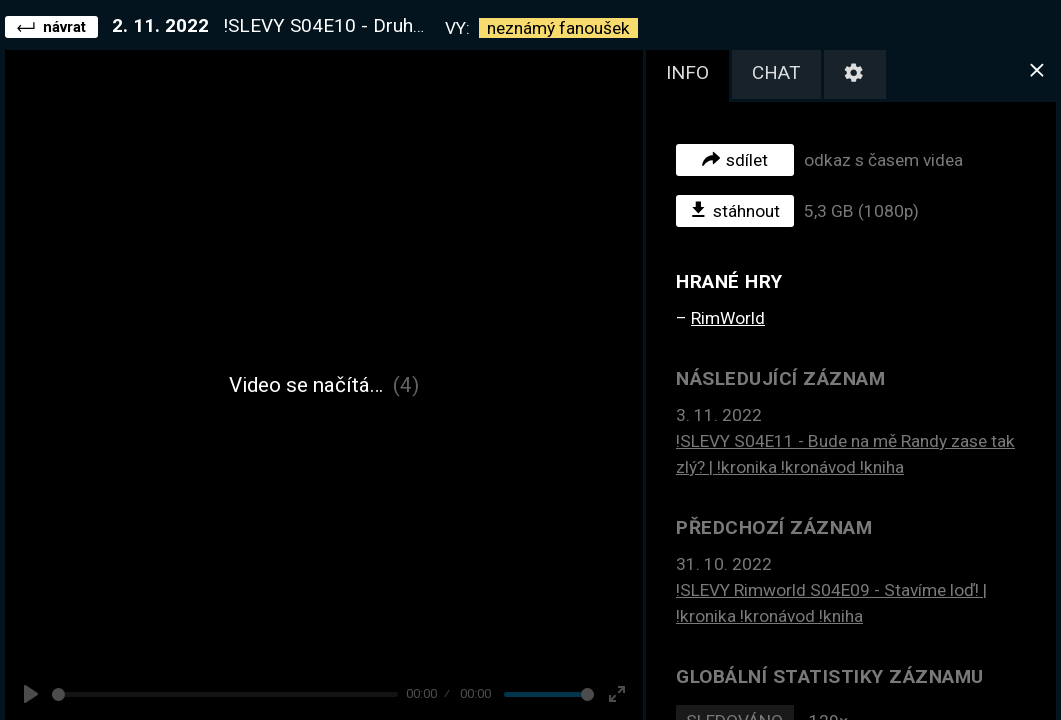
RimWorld (728, 318)
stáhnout (735, 210)
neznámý (558, 28)
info (687, 72)
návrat (51, 26)
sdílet (735, 159)
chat (776, 72)
